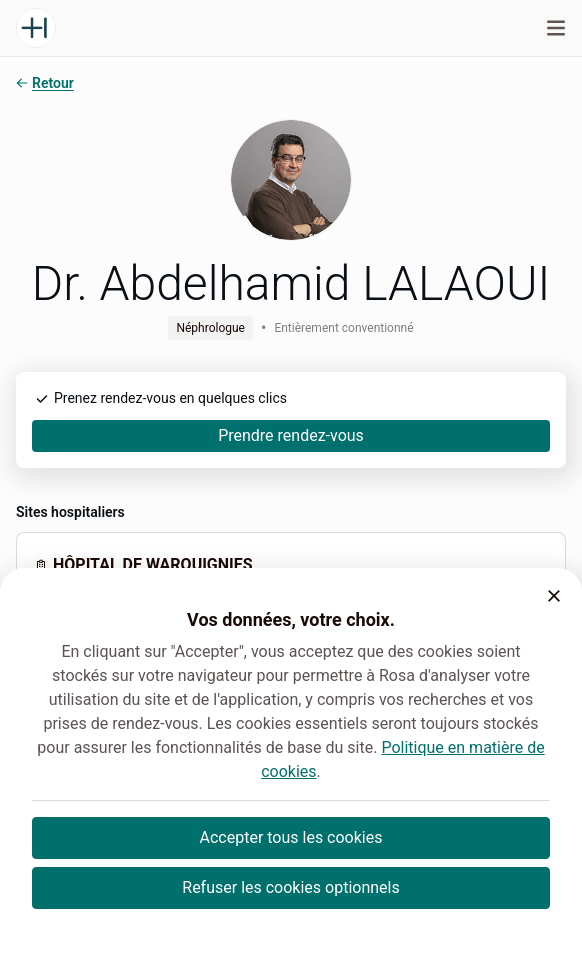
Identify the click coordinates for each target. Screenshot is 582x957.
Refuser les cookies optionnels (290, 887)
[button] (554, 596)
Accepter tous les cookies (291, 837)
